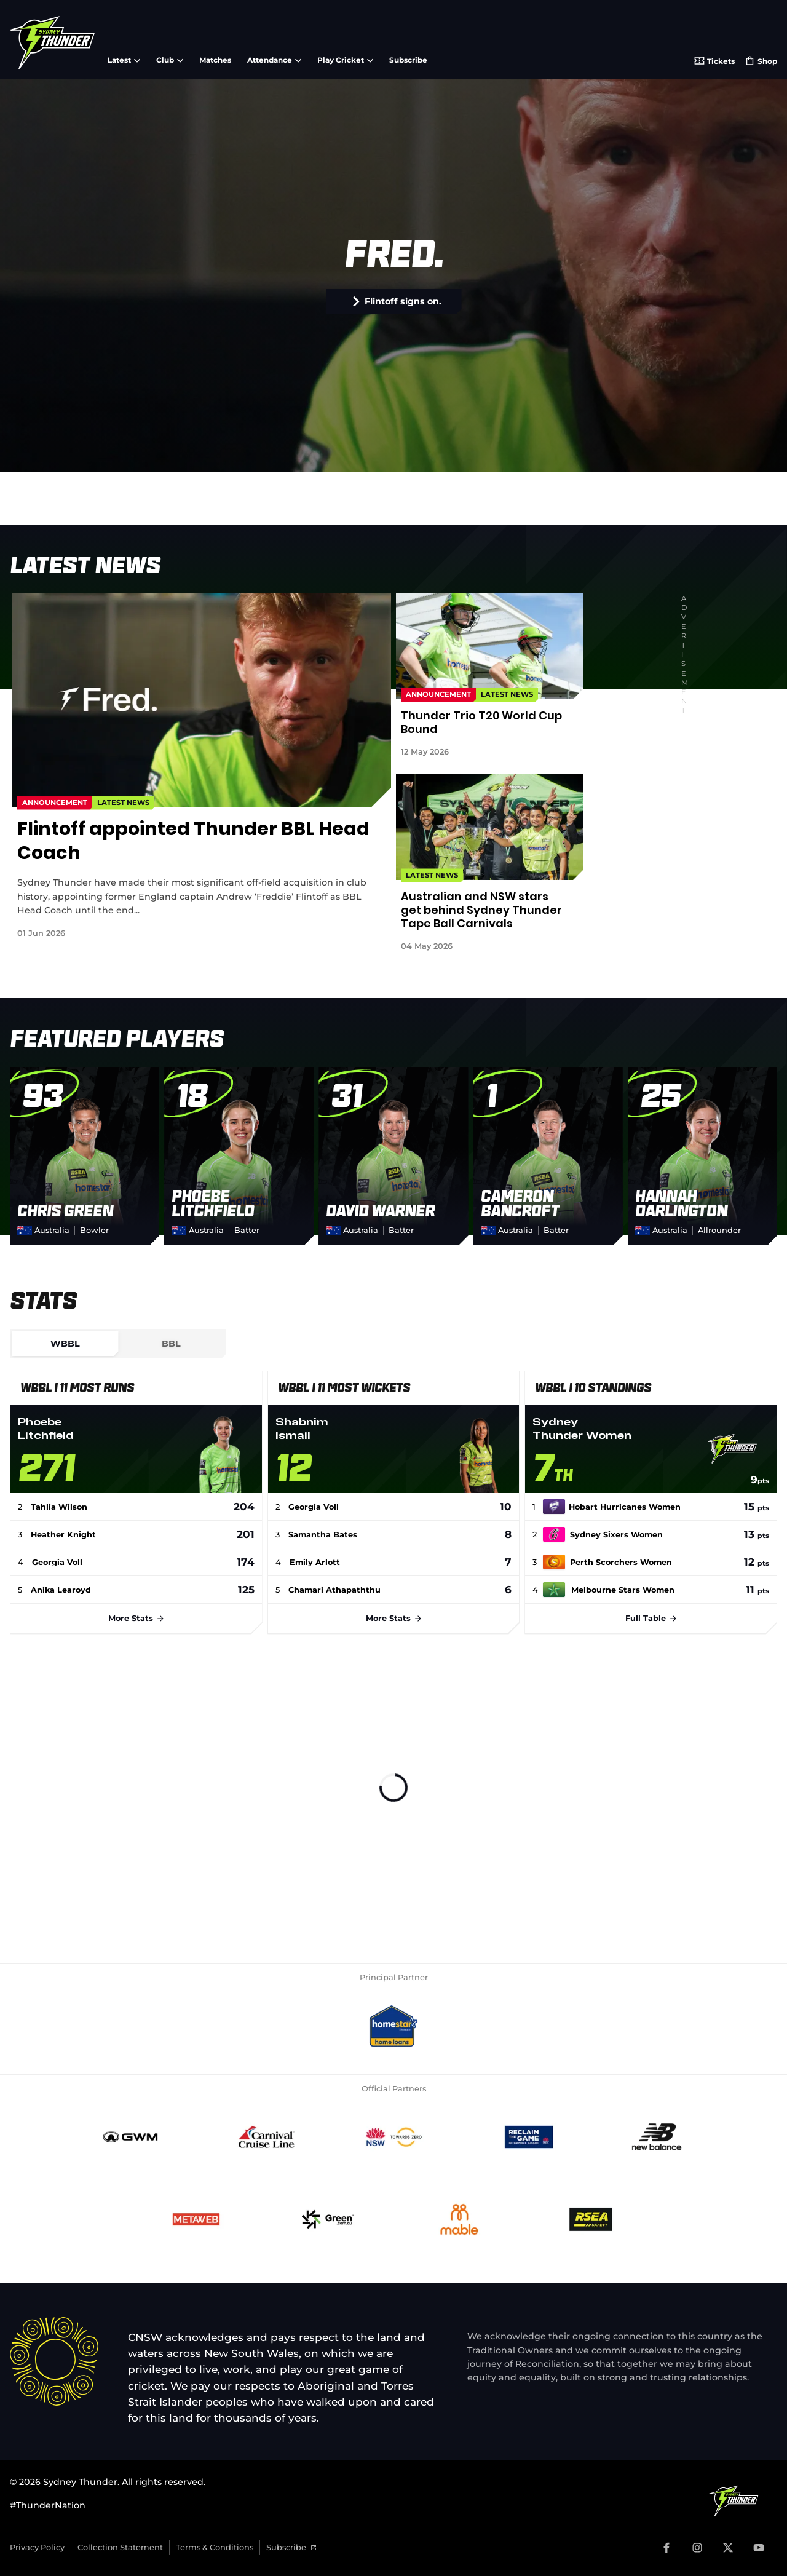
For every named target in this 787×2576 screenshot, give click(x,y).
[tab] (65, 1343)
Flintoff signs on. (396, 301)
